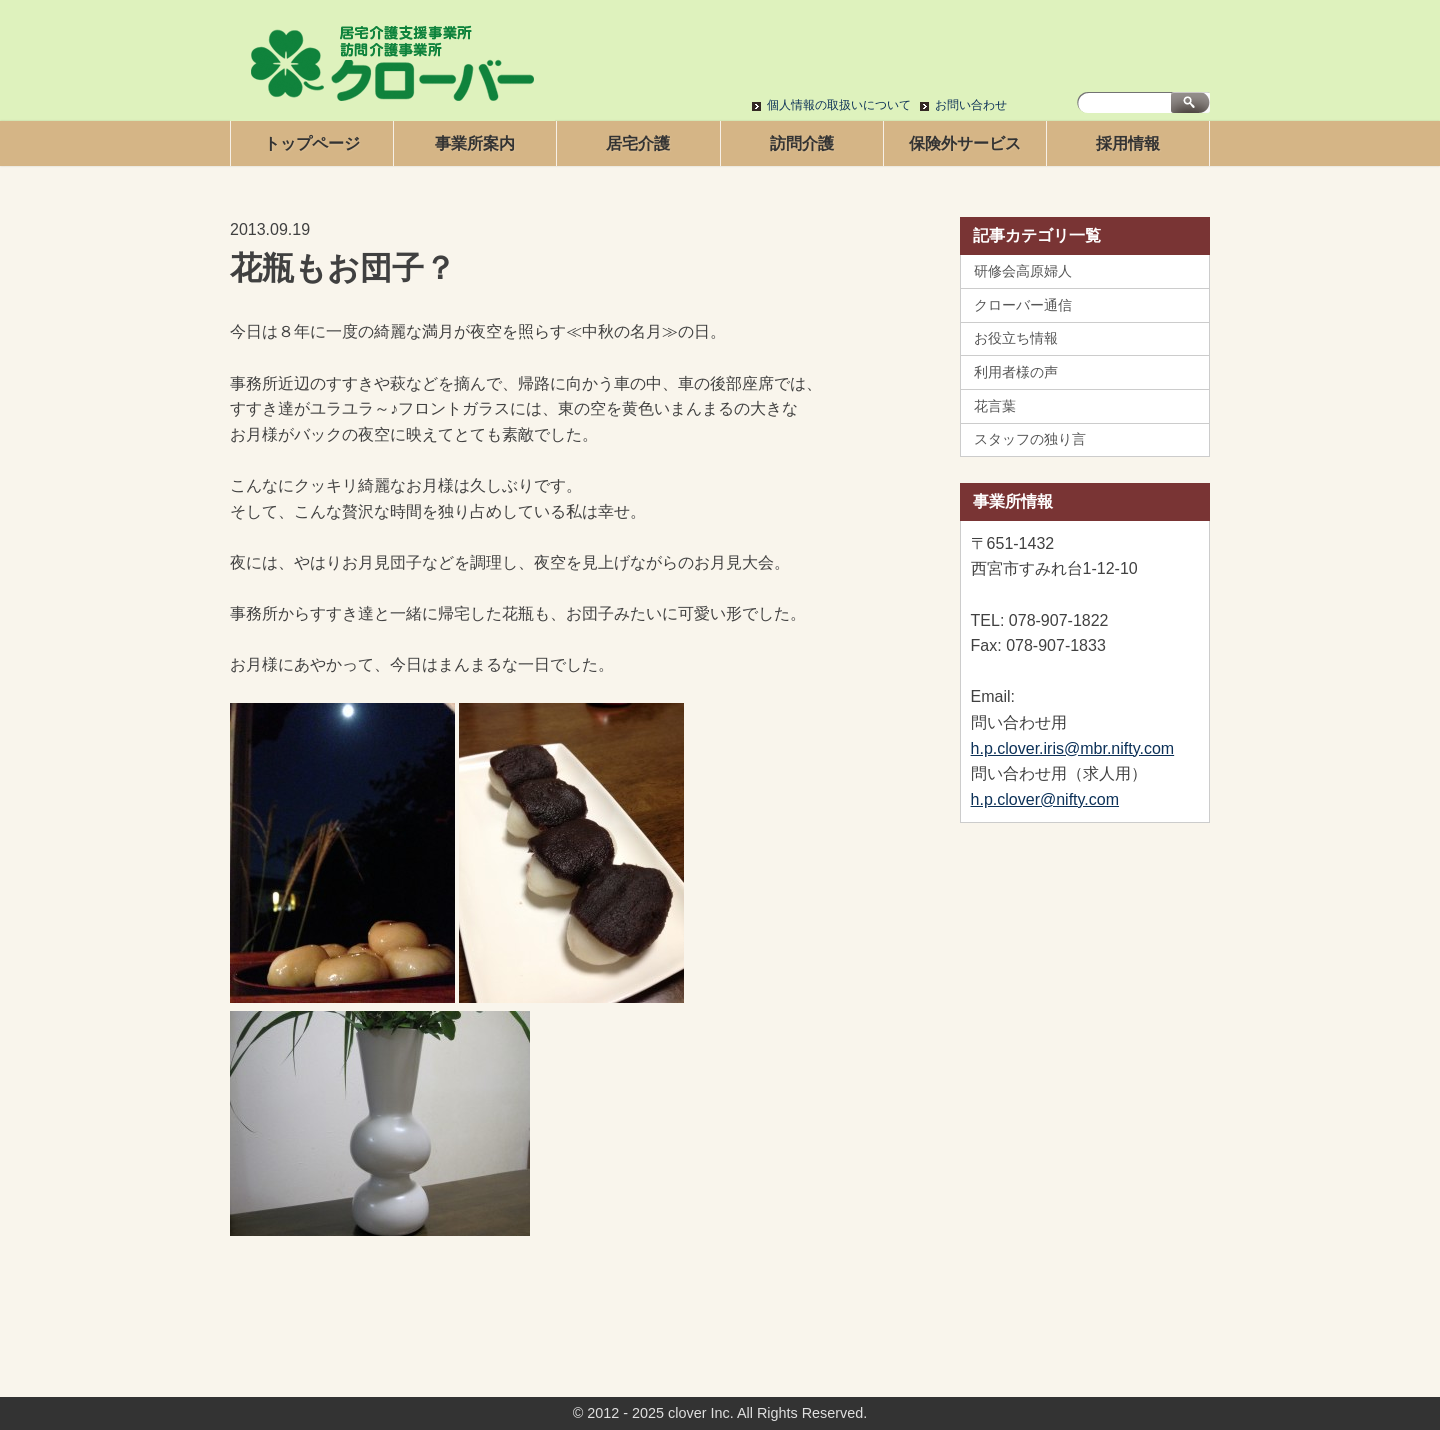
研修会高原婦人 (1023, 271)
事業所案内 (475, 143)
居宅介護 (638, 143)
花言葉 (995, 406)
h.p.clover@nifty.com (1045, 799)
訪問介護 (802, 143)
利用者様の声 (1016, 372)
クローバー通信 (1023, 305)
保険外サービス (965, 143)
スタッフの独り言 (1030, 439)
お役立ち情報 (1016, 338)
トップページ (312, 143)
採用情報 (1128, 143)
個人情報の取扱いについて (839, 105)
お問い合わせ (971, 105)
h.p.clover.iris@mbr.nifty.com (1073, 748)
